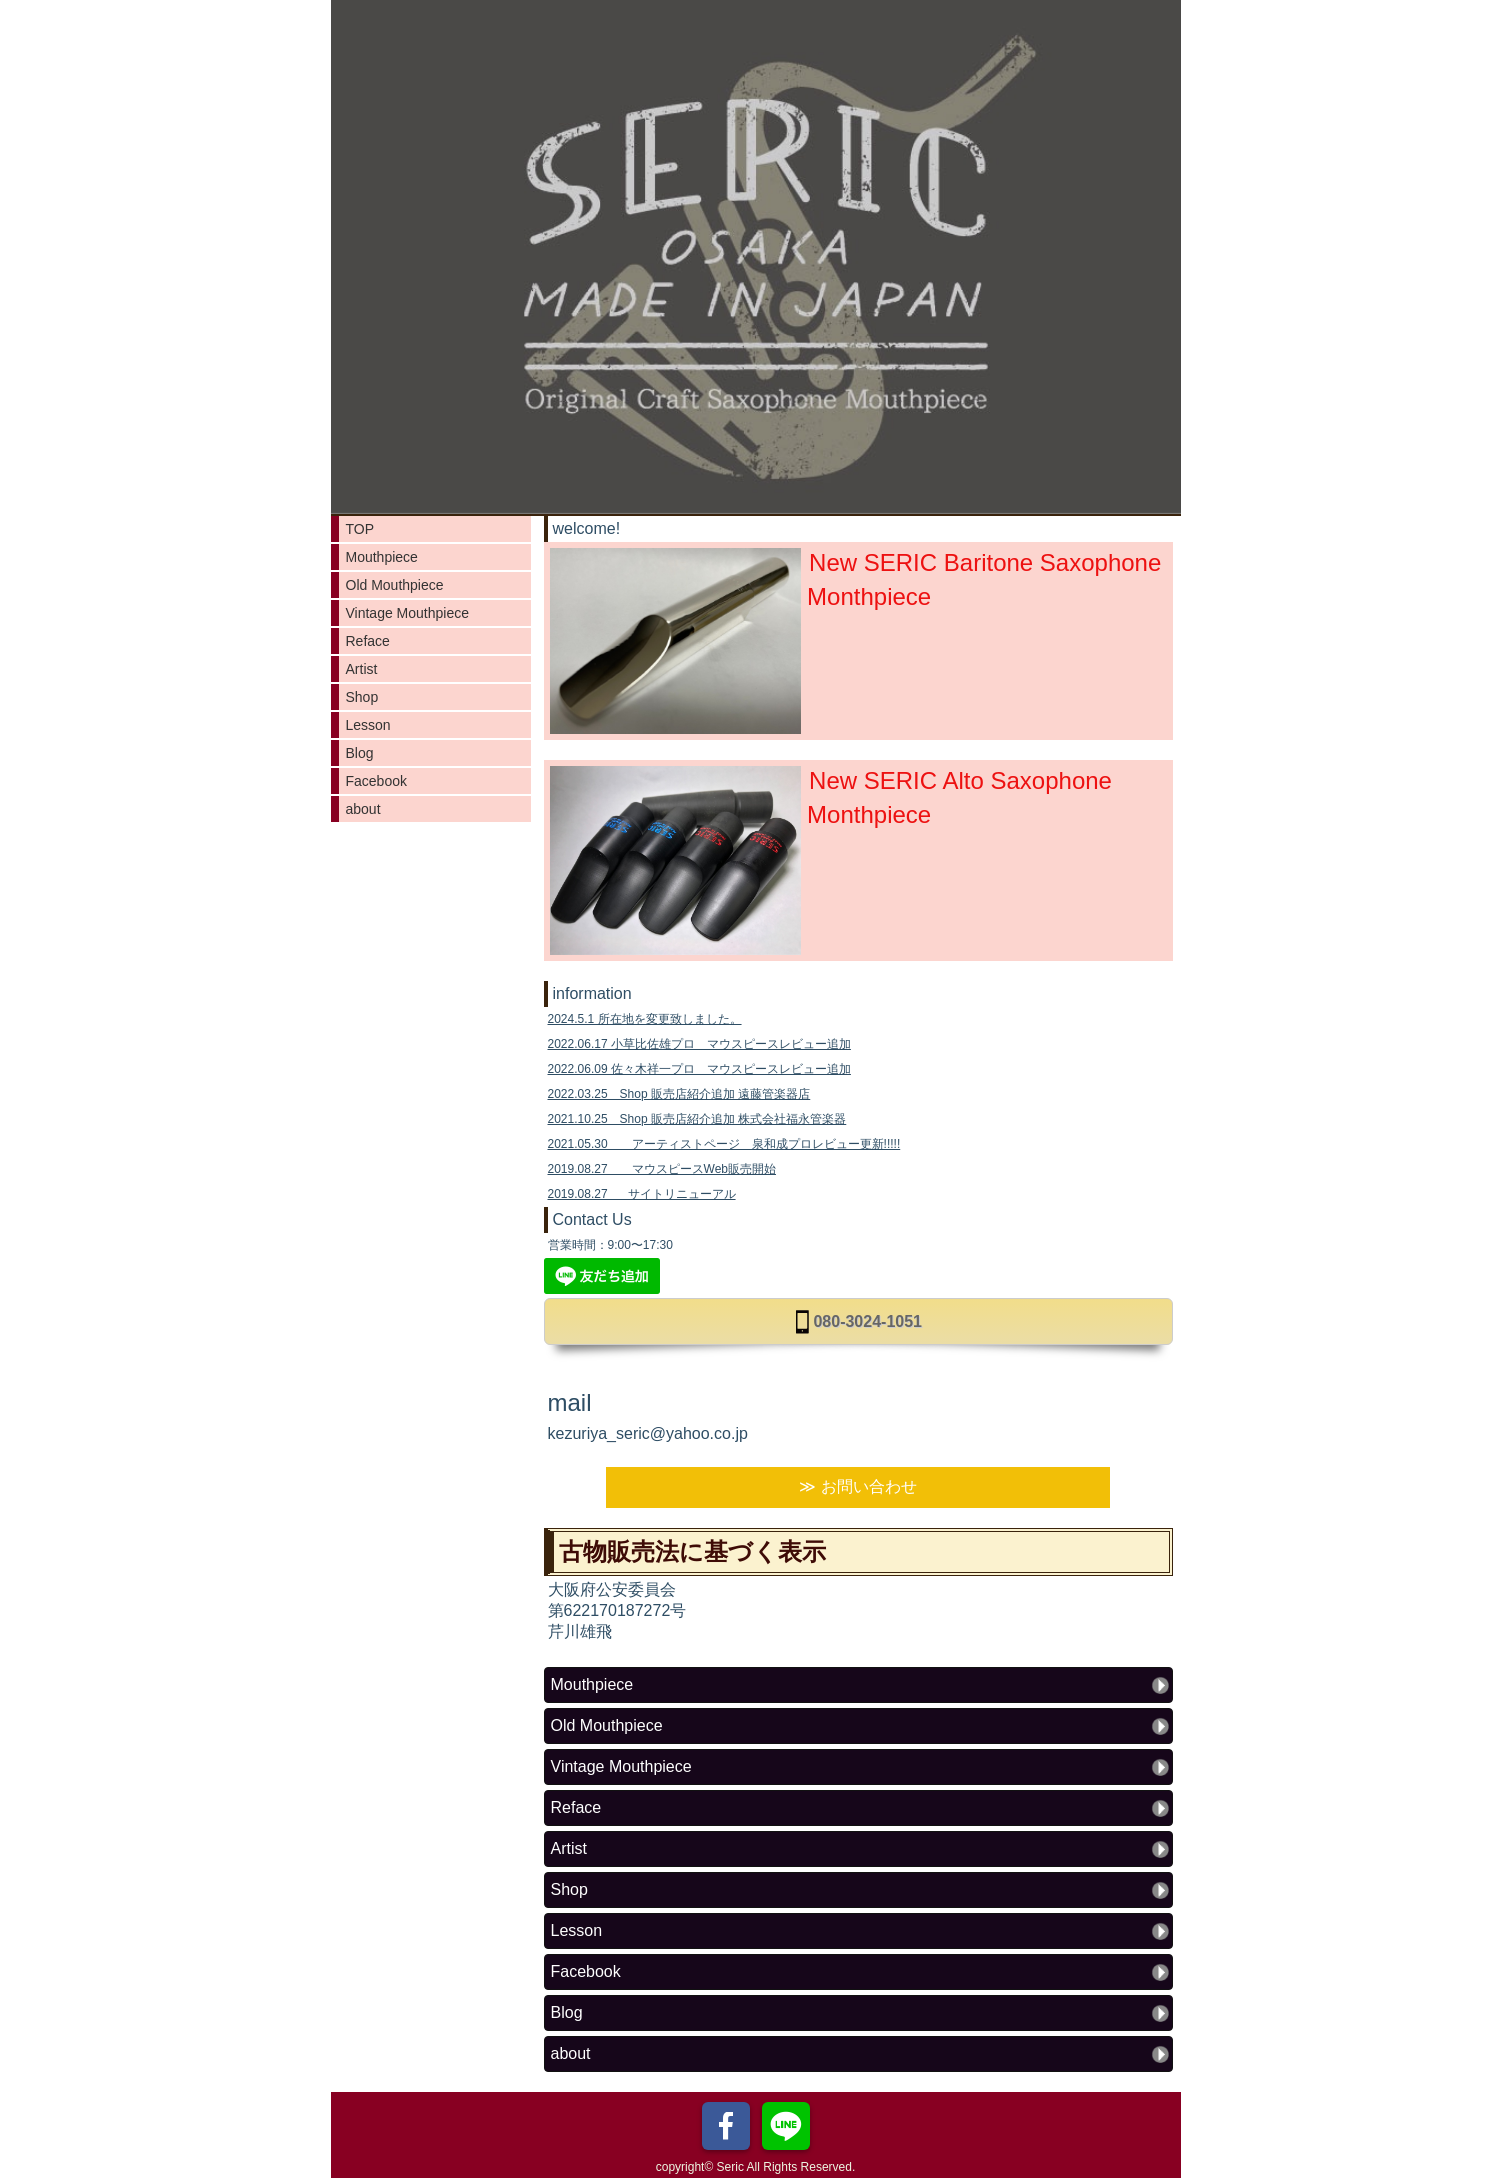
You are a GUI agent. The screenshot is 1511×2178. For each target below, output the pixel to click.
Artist (362, 669)
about (363, 809)
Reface (368, 641)
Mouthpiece (382, 557)
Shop (362, 697)
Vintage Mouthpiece (408, 613)
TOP (360, 529)
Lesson (368, 725)
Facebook (376, 781)
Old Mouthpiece (395, 585)
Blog (360, 753)
